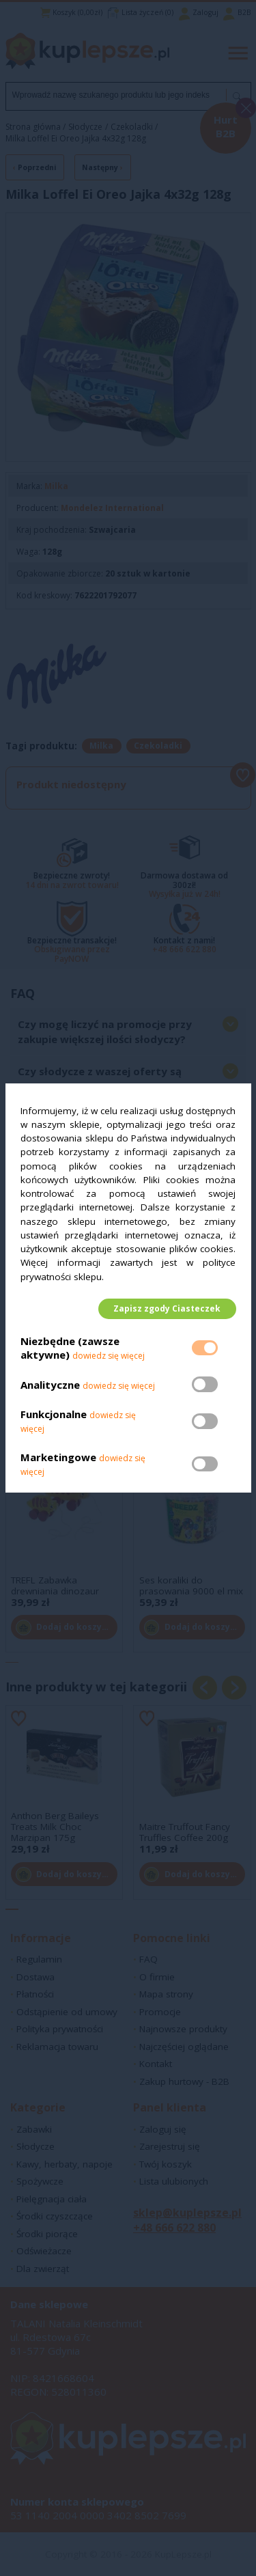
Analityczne (51, 1384)
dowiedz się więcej (108, 1355)
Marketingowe (58, 1457)
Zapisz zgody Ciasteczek (167, 1308)
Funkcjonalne (53, 1415)
